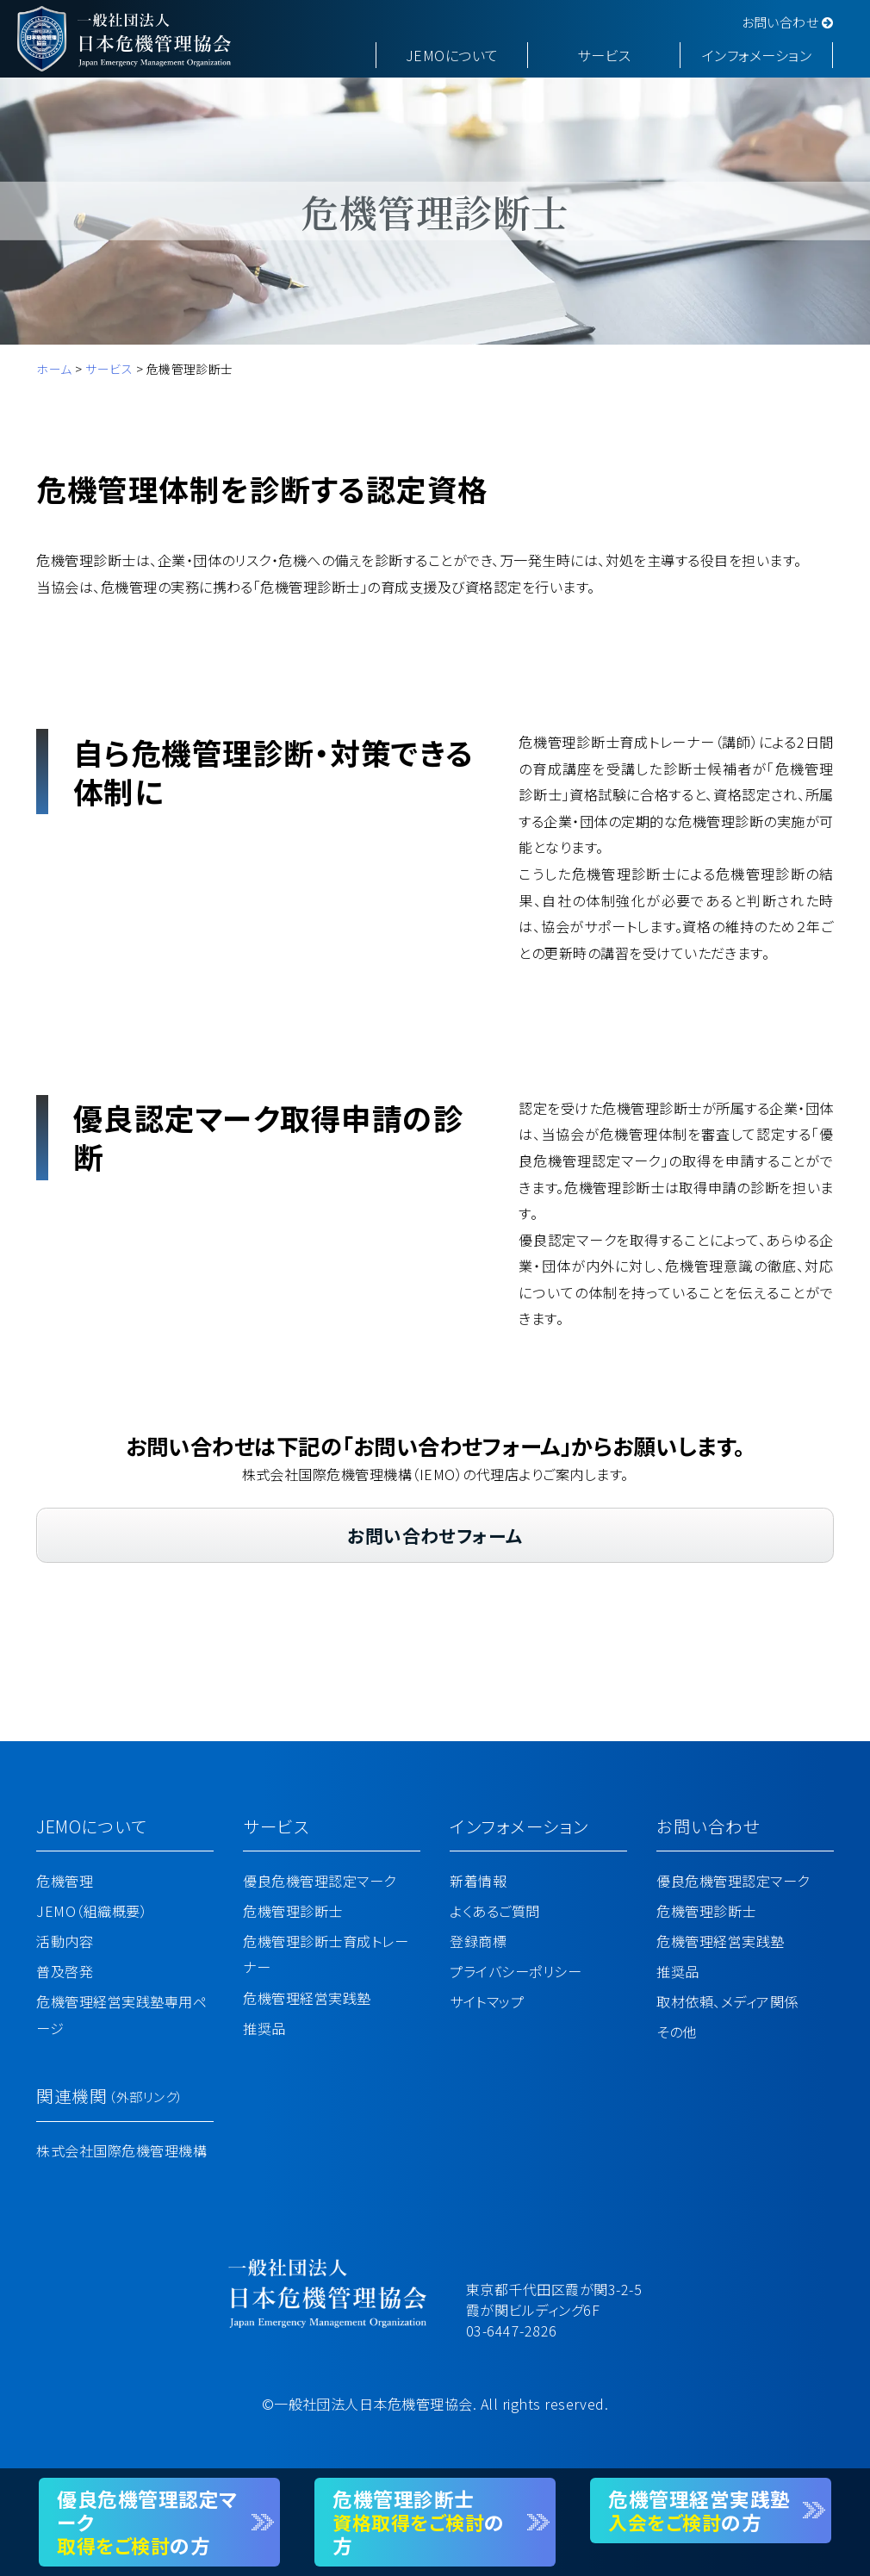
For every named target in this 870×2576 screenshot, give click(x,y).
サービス (604, 55)
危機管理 (64, 1880)
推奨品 (264, 2028)
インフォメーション (756, 55)
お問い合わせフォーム (435, 1535)
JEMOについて (452, 55)
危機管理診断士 (292, 1911)
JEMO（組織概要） (91, 1911)
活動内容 (64, 1941)
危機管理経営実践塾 (306, 1998)
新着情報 (478, 1880)
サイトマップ (487, 2001)
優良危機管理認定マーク (319, 1880)
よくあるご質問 (494, 1911)
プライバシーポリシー (515, 1971)
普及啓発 (64, 1971)
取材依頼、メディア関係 (727, 2001)
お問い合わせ (788, 22)
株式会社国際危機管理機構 (121, 2150)
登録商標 (478, 1941)
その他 (676, 2031)
